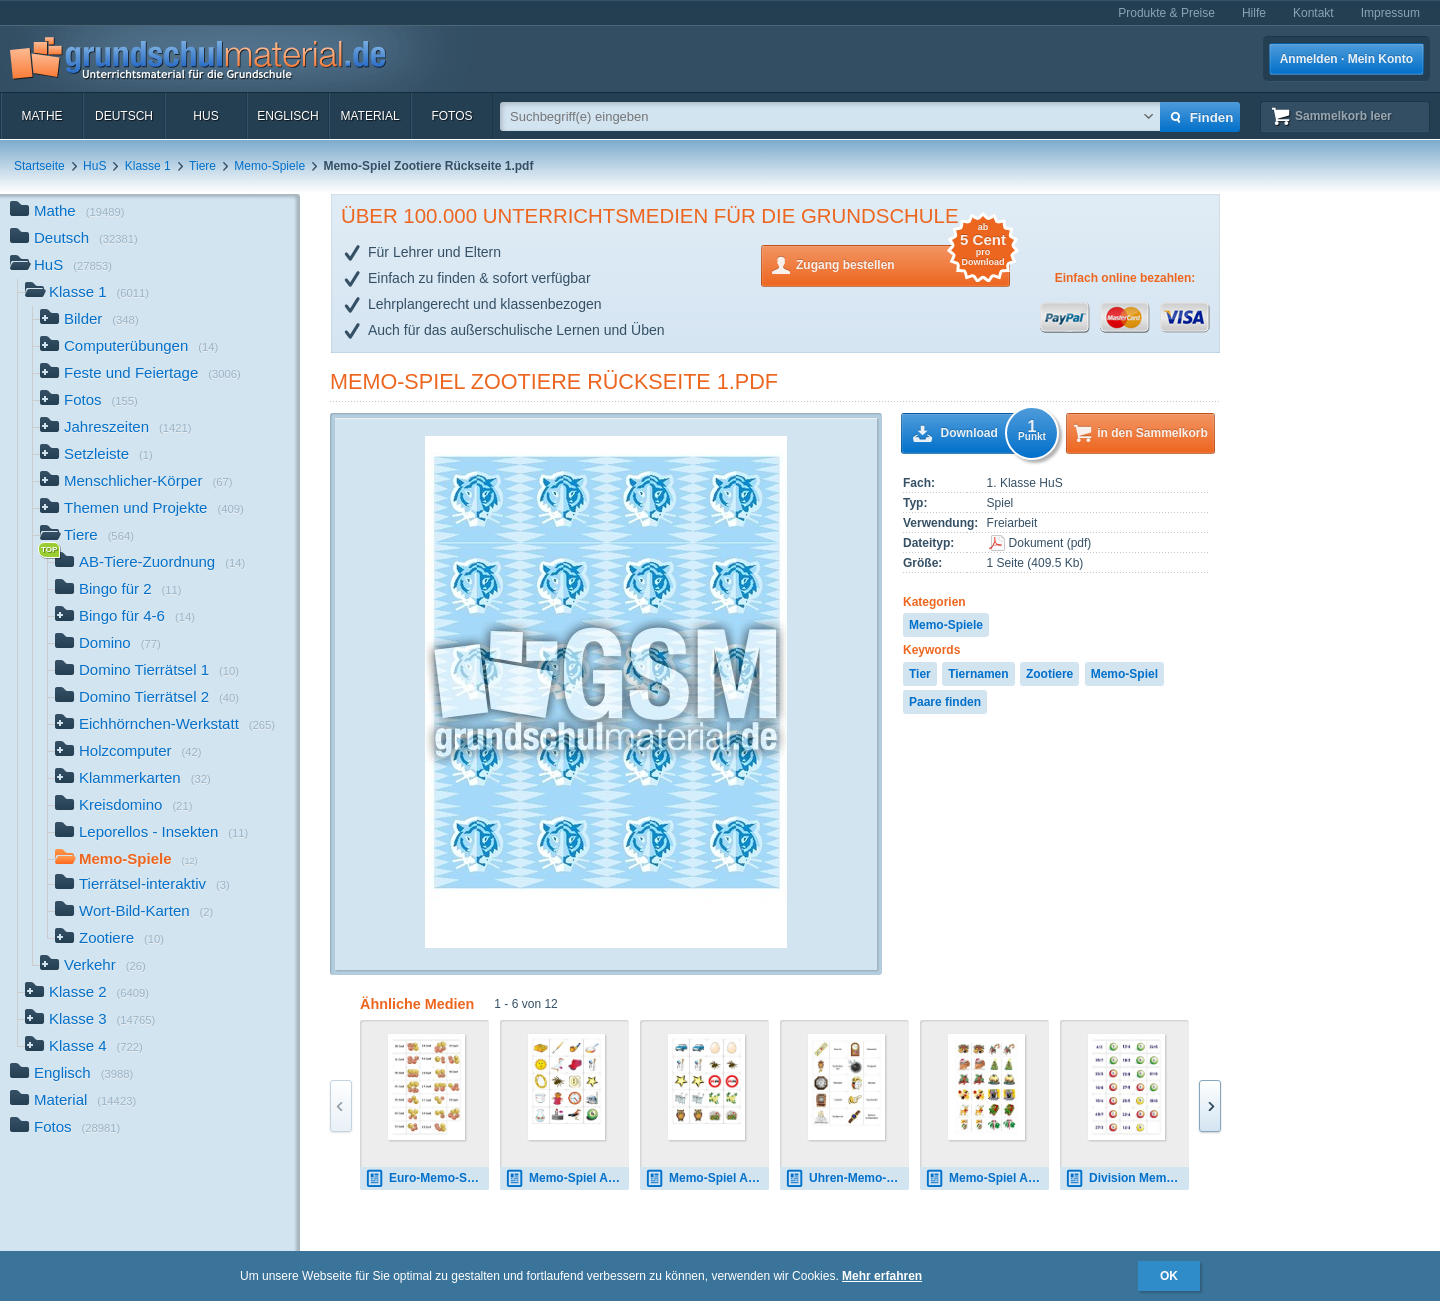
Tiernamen (978, 674)
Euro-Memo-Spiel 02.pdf (427, 1178)
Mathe (41, 116)
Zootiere (1049, 674)
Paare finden (945, 702)
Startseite (39, 166)
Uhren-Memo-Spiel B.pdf (847, 1178)
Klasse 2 (87, 993)
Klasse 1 (148, 166)
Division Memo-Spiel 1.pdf (1127, 1178)
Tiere (202, 166)
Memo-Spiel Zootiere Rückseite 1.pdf (554, 381)
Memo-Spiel (1124, 674)
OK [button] (1169, 1276)
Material (369, 116)
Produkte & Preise (1166, 13)
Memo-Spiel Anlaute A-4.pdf (707, 1178)
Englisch (287, 116)
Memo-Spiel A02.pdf (987, 1178)
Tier (920, 674)
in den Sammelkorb (1152, 433)
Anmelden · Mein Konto (1346, 59)
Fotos (451, 116)
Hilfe (1254, 13)
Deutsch (124, 116)
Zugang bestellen (903, 263)
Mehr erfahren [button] (882, 1276)
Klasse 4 (84, 1047)
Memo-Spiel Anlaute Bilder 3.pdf (567, 1178)
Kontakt (1313, 13)
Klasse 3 (90, 1020)
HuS (205, 116)
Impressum (1390, 13)
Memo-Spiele (269, 166)
